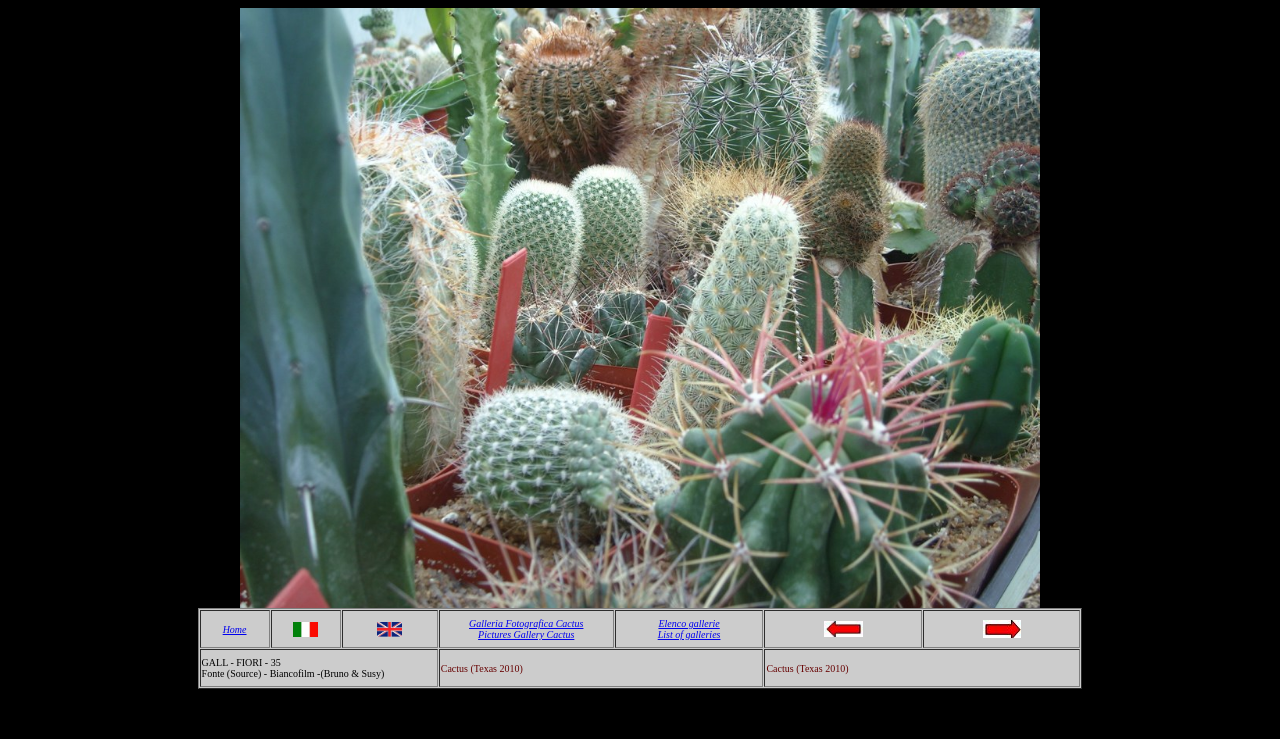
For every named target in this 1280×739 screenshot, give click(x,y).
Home (235, 629)
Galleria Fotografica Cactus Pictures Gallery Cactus (526, 629)
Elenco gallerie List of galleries (689, 629)
